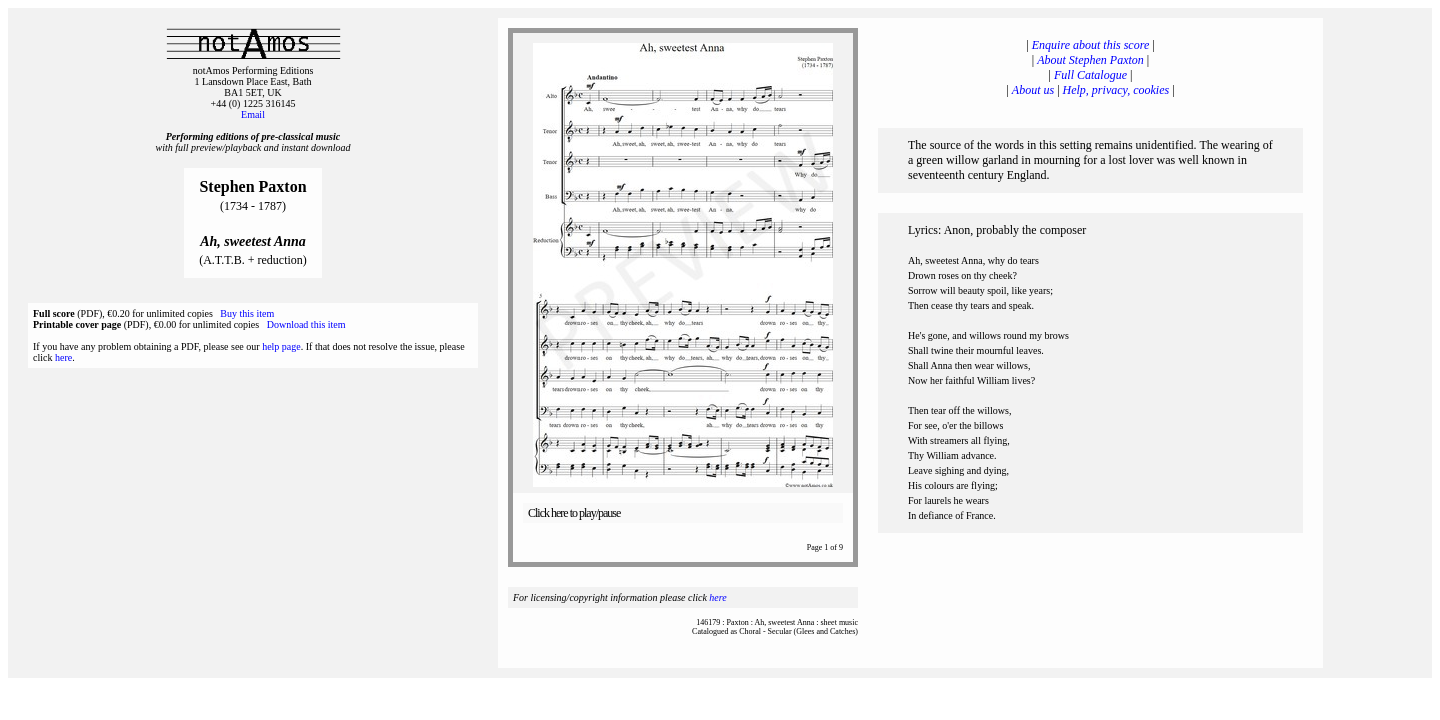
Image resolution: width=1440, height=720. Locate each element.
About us (1033, 90)
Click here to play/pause (574, 513)
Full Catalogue (1090, 75)
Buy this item (247, 313)
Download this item (306, 324)
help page (281, 346)
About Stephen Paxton (1090, 60)
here (63, 357)
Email (253, 114)
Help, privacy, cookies (1116, 90)
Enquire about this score (1090, 45)
